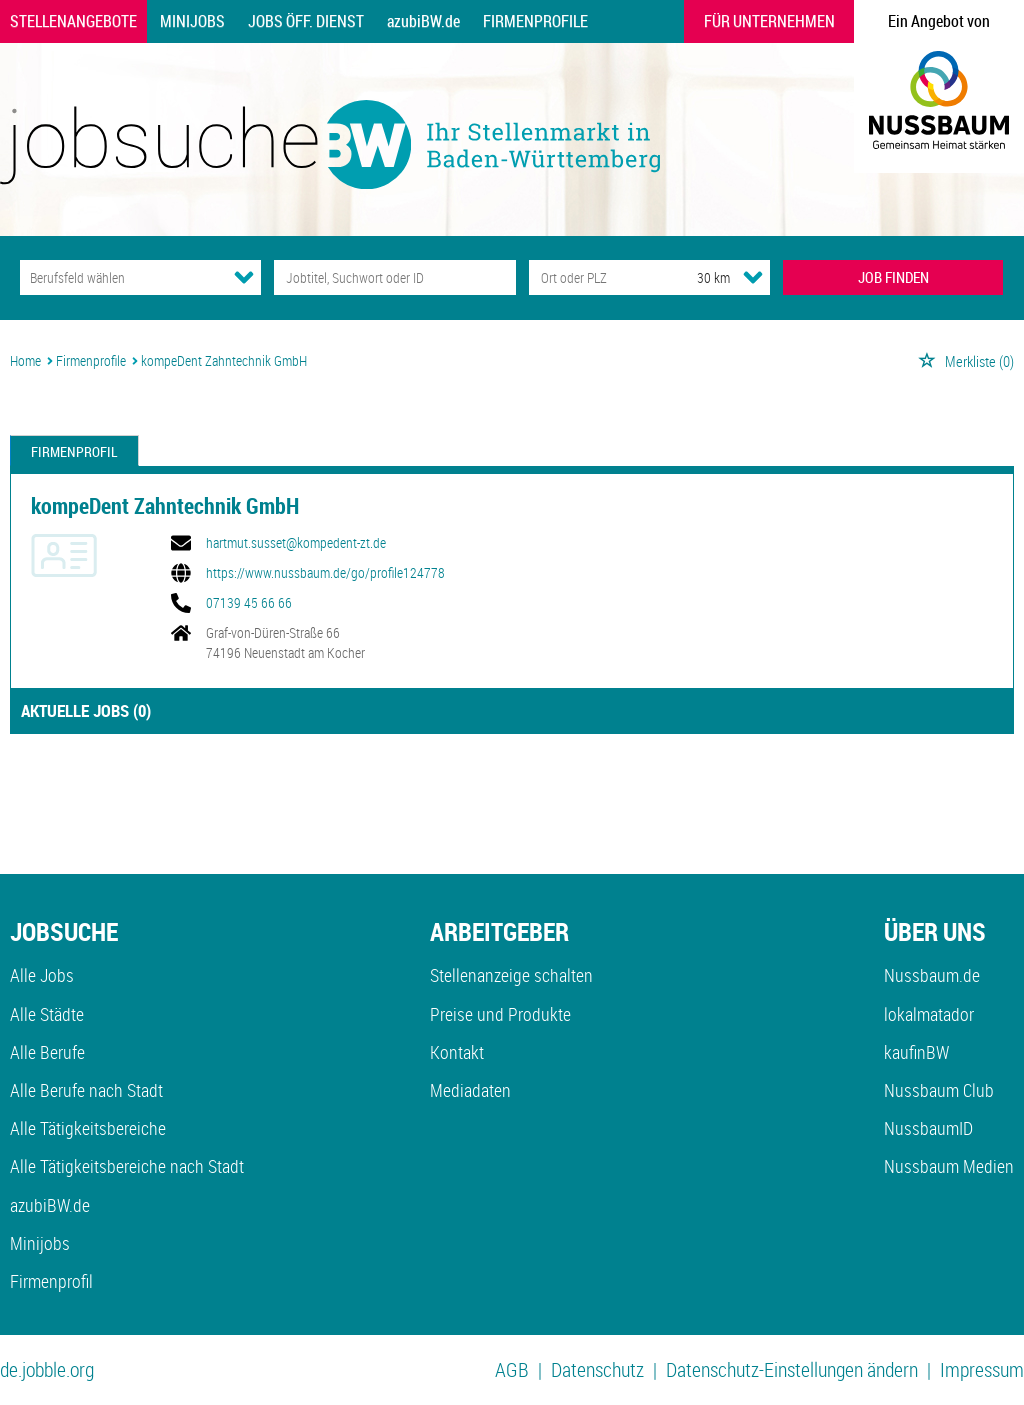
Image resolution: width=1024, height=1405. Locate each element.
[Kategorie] (120, 277)
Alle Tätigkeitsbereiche (88, 1128)
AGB (512, 1369)
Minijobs (192, 21)
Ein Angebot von (939, 21)
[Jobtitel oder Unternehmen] (394, 277)
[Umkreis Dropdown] (753, 277)
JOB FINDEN (893, 277)
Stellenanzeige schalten (511, 975)
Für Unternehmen (769, 21)
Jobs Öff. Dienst (306, 21)
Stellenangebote (73, 21)
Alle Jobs (42, 975)
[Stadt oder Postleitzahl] (594, 277)
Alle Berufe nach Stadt (86, 1090)
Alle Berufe (47, 1052)
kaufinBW (916, 1052)
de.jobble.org (47, 1369)
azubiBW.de (423, 21)
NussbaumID (928, 1128)
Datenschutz (597, 1369)
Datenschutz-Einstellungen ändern (792, 1369)
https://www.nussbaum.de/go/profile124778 (325, 573)
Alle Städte (47, 1014)
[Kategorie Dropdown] (244, 277)
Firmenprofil (74, 451)
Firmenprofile (535, 21)
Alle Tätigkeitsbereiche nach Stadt (127, 1166)
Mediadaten (470, 1090)
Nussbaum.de (932, 975)
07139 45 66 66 (249, 603)
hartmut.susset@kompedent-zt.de (296, 543)
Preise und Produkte (500, 1014)
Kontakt (457, 1052)
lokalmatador (929, 1014)
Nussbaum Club (939, 1090)
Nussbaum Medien (949, 1166)
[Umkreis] (695, 277)
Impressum (982, 1369)
